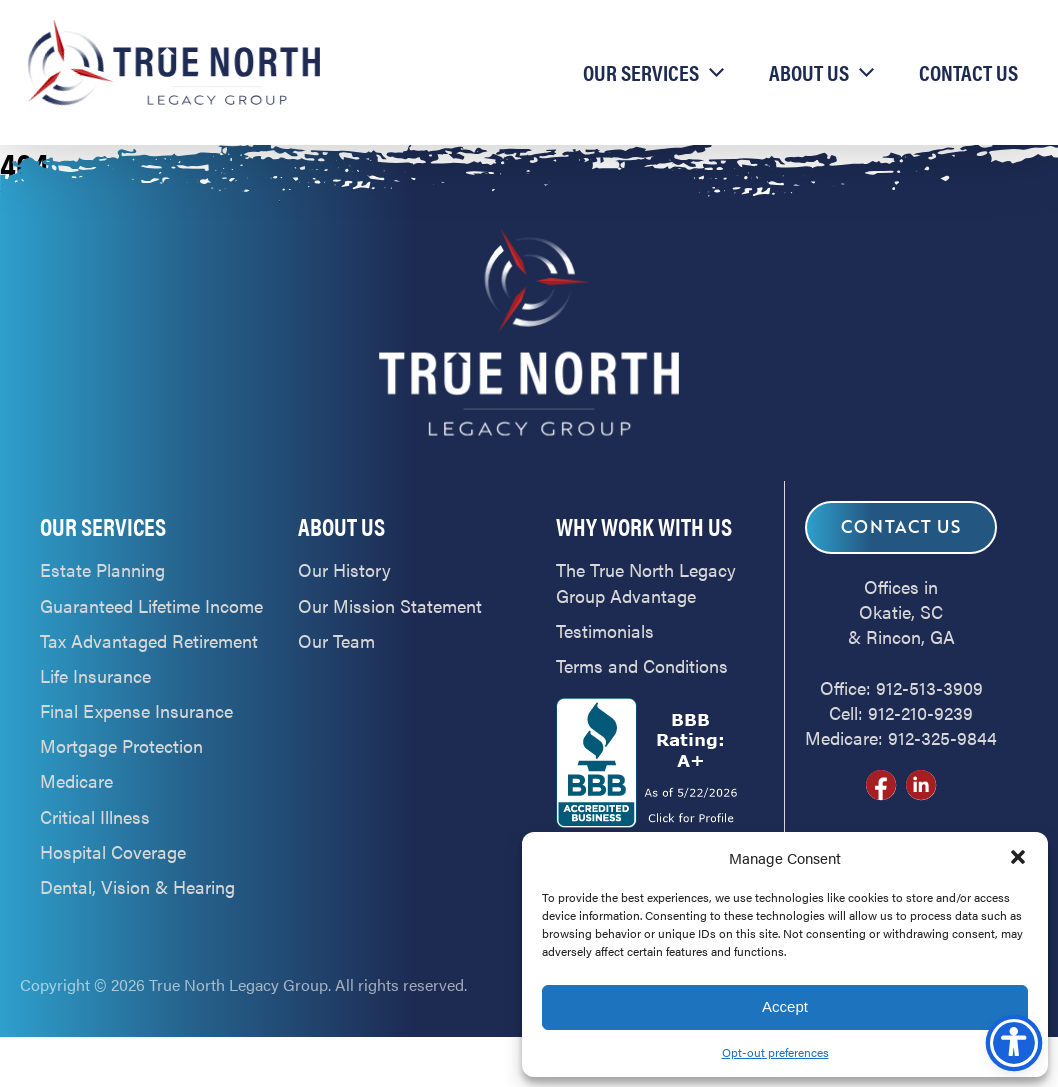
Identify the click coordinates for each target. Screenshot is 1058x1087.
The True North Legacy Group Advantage (646, 582)
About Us (809, 71)
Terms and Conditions (642, 665)
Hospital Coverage (113, 851)
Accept (785, 1006)
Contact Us (968, 71)
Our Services (641, 71)
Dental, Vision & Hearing (137, 886)
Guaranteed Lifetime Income (151, 605)
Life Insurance (95, 675)
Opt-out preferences (775, 1052)
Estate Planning (102, 569)
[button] (1018, 857)
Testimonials (605, 630)
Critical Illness (95, 816)
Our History (344, 569)
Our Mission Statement (390, 605)
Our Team (336, 640)
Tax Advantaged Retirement (149, 640)
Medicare (76, 780)
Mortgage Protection (121, 745)
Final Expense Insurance (136, 710)
